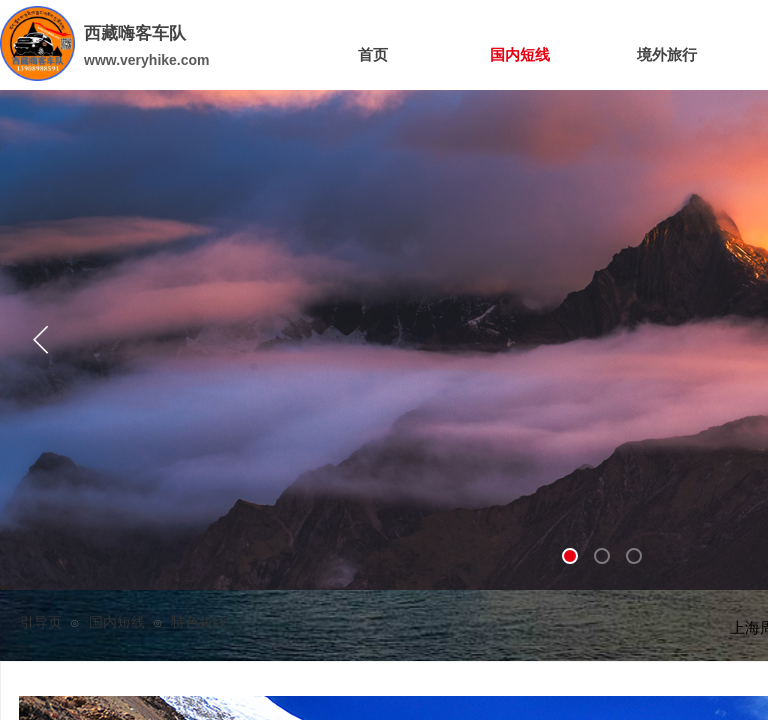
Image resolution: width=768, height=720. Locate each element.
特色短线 (199, 622)
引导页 (41, 622)
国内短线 (117, 622)
